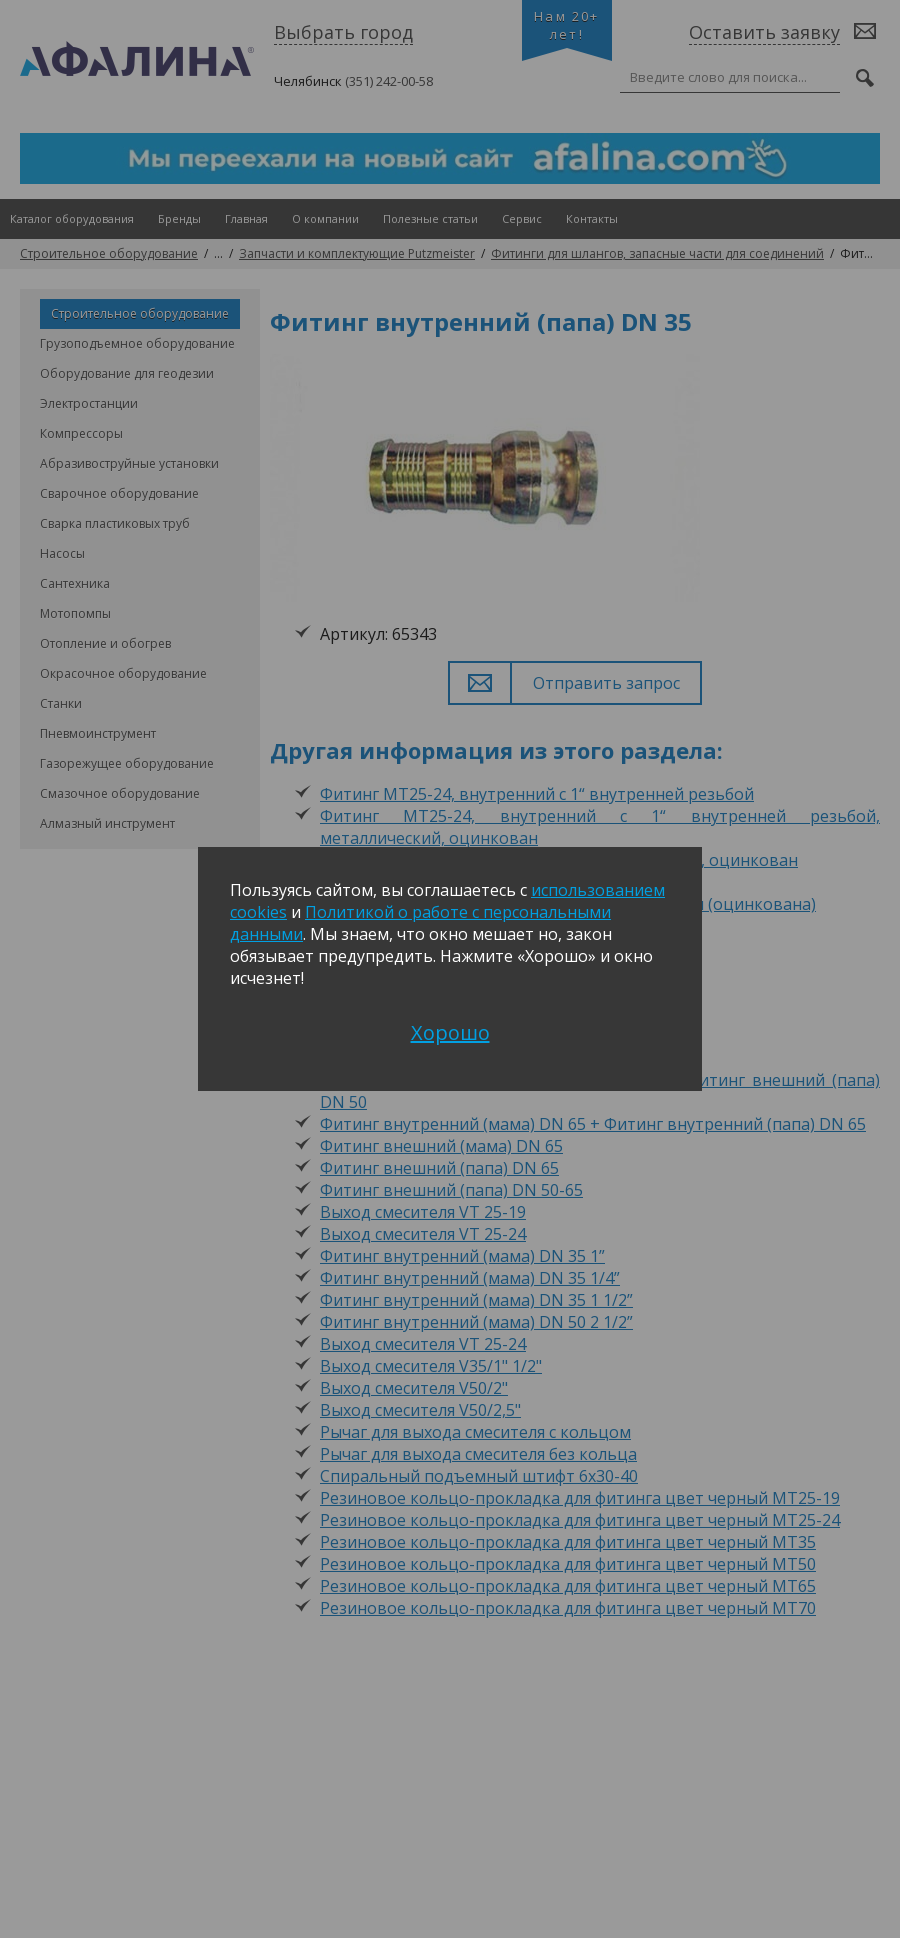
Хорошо (450, 1032)
